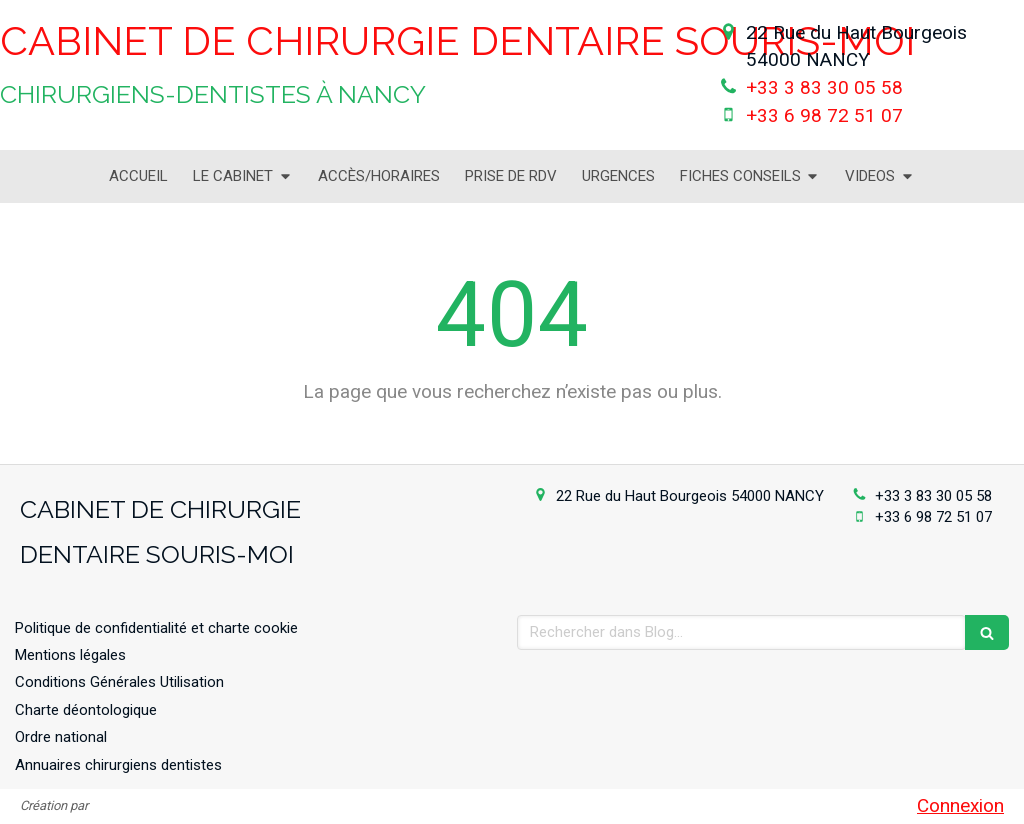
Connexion (960, 805)
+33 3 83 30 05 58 (824, 87)
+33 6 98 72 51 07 (824, 115)
